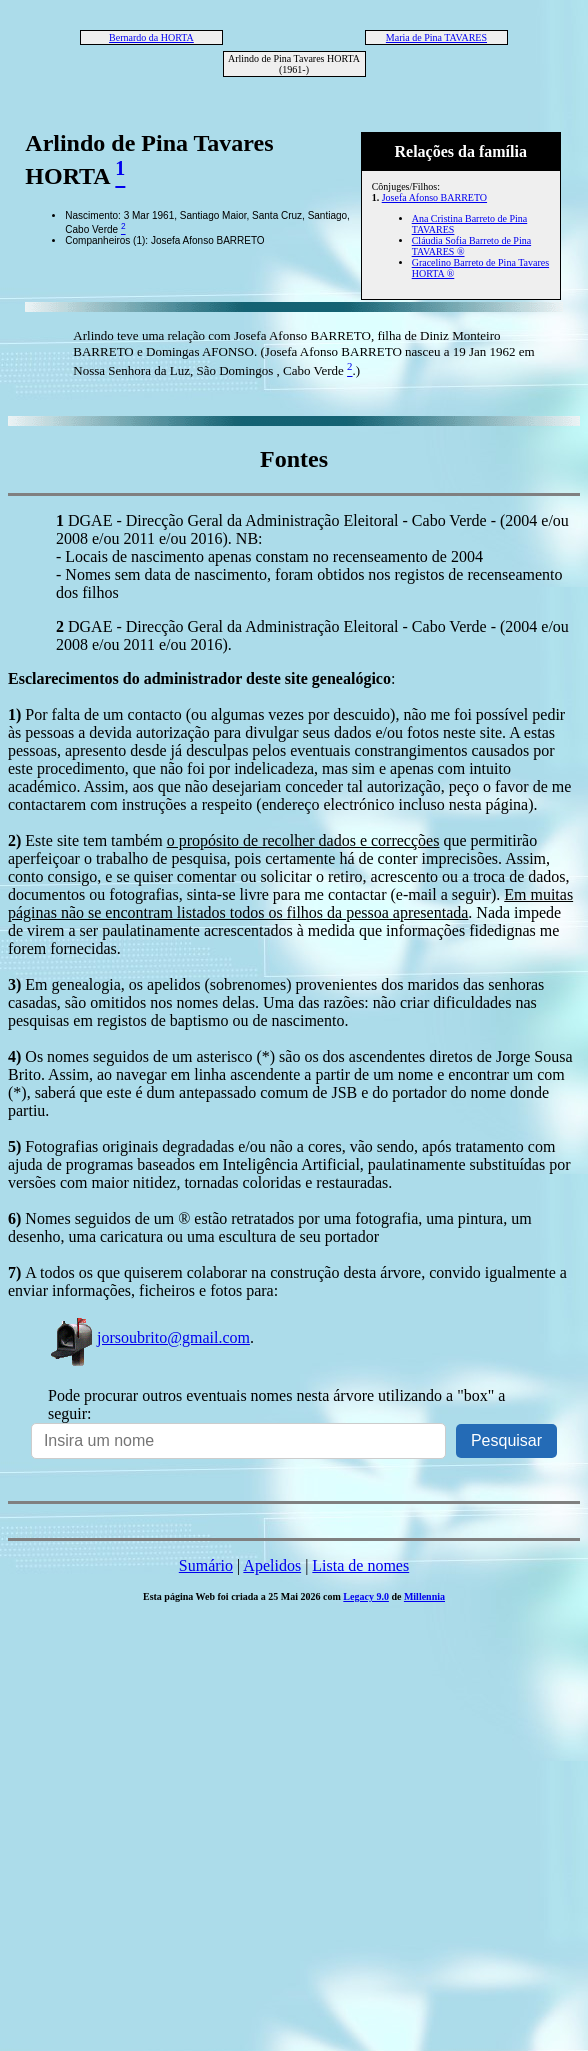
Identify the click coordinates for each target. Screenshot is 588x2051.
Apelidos (272, 1565)
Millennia (424, 1596)
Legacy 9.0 (366, 1596)
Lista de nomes (360, 1565)
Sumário (206, 1565)
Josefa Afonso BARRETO (434, 197)
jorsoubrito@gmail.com (149, 1337)
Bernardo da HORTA (151, 37)
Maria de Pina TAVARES (436, 37)
